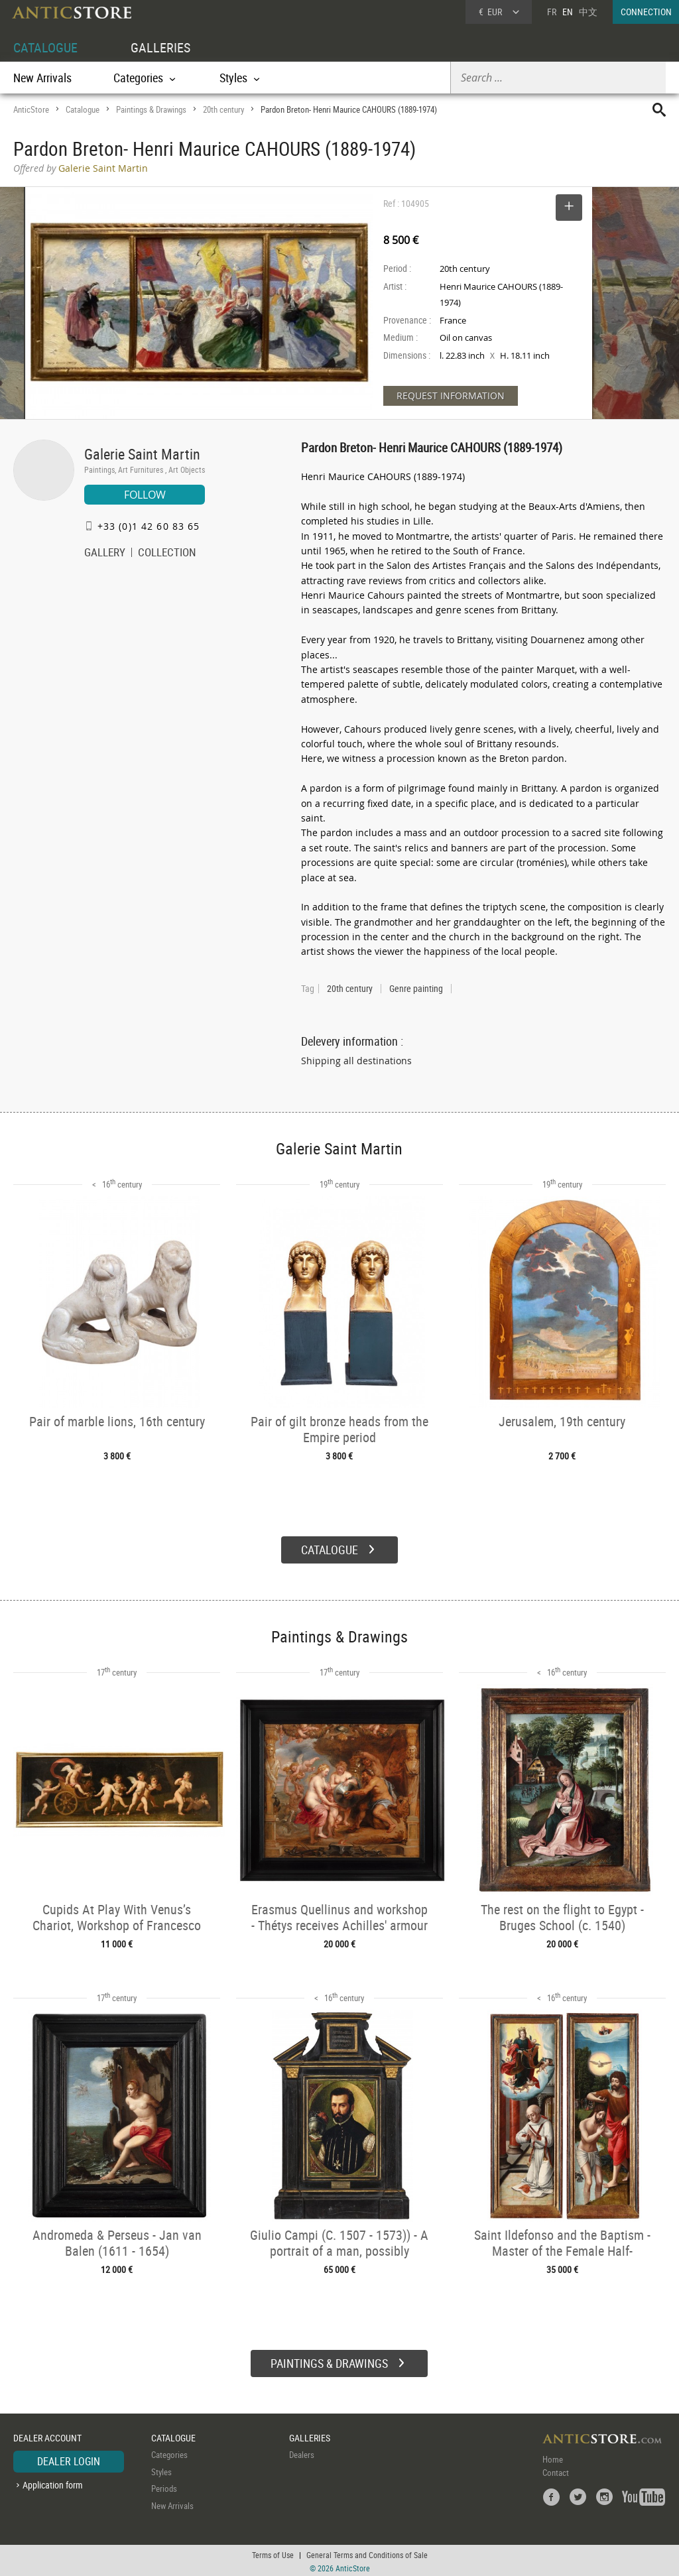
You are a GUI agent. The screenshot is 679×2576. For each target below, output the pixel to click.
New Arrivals (42, 78)
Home (552, 2458)
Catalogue (82, 109)
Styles (161, 2470)
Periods (164, 2487)
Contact (555, 2471)
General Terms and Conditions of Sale (367, 2552)
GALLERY (104, 554)
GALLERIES (160, 47)
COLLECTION (167, 554)
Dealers (301, 2453)
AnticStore (31, 109)
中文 (588, 11)
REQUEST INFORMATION (451, 395)
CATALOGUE (45, 47)
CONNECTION (646, 11)
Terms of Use (273, 2552)
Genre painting (416, 988)
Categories (169, 2453)
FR (551, 11)
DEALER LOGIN (68, 2460)
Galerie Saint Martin (142, 453)
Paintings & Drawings (151, 109)
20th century (223, 109)
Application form (53, 2483)
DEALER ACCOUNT (47, 2435)
